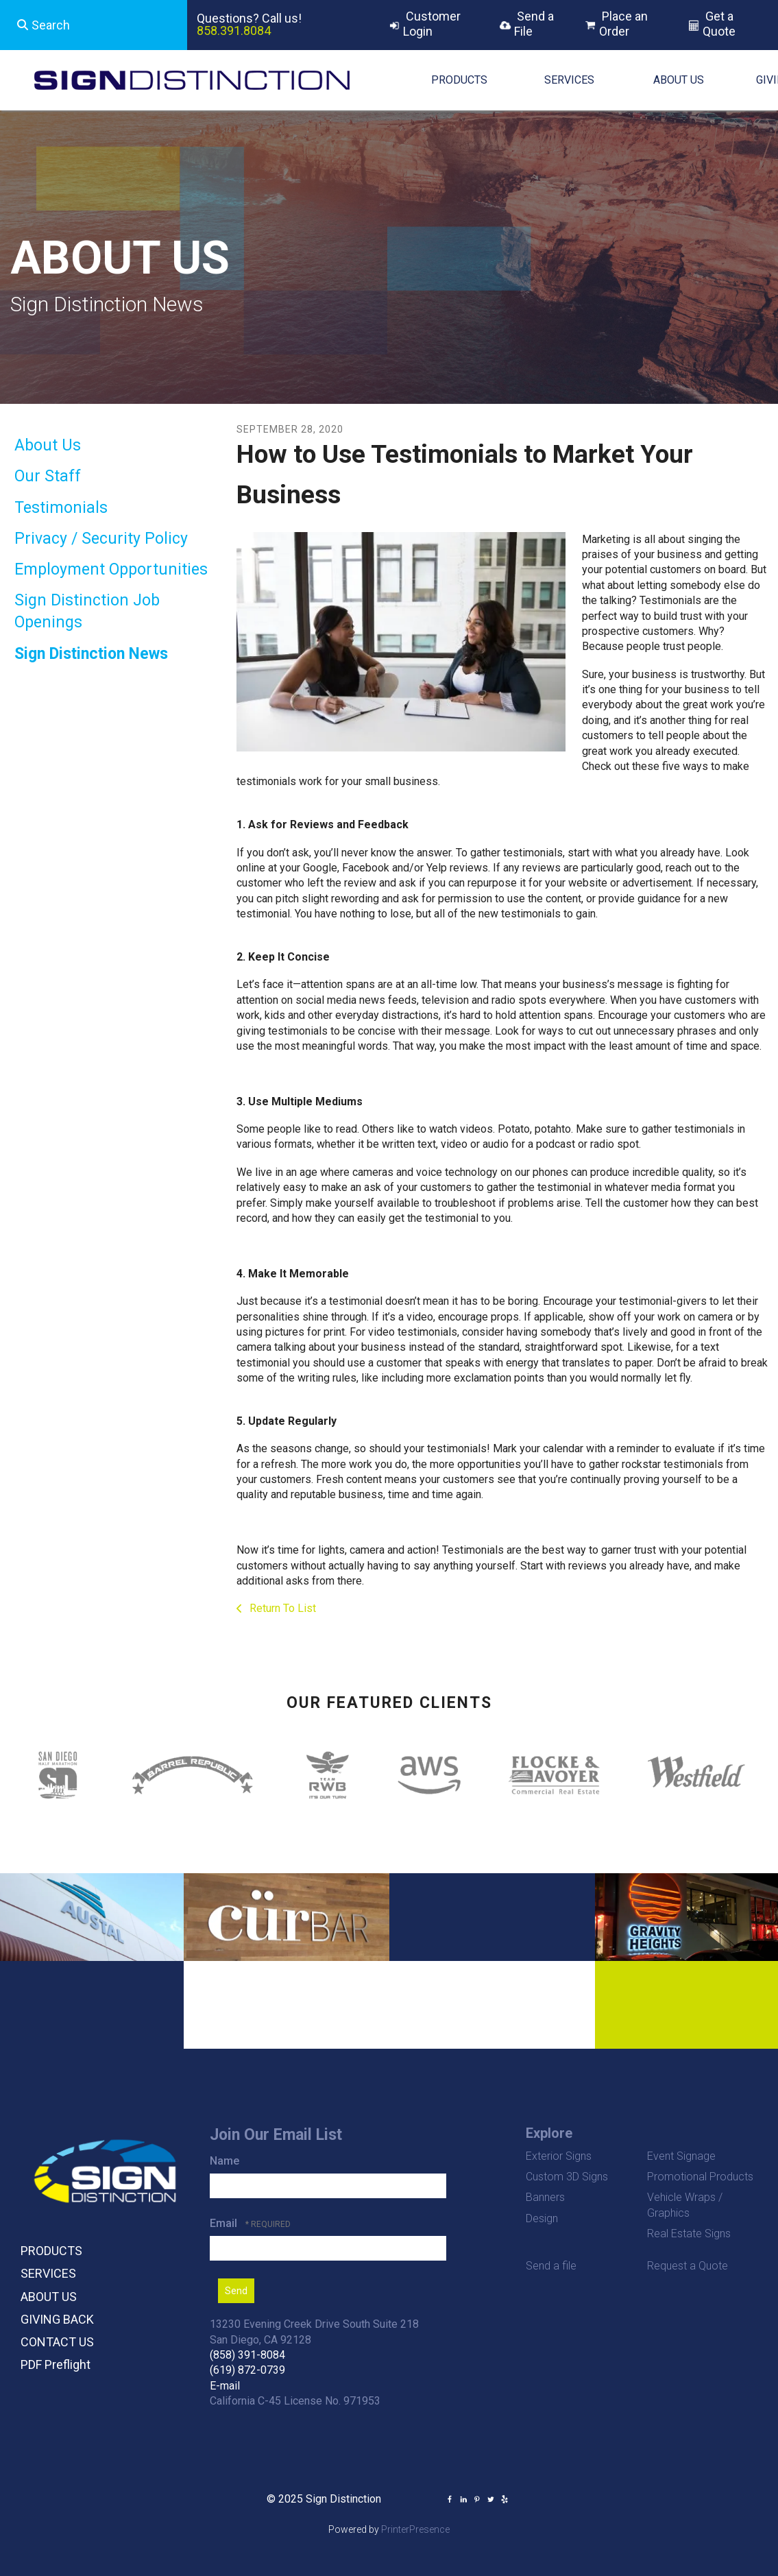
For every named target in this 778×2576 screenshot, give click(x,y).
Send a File (534, 23)
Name (224, 2160)
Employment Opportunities (111, 569)
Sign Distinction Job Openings (87, 611)
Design (542, 2218)
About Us (47, 445)
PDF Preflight (55, 2364)
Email (225, 2223)
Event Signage (681, 2156)
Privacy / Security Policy (101, 538)
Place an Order (623, 23)
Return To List (281, 1608)
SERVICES (569, 79)
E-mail (225, 2385)
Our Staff (47, 476)
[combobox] (94, 24)
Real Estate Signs (689, 2233)
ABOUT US (678, 79)
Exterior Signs (559, 2156)
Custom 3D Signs (567, 2176)
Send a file (551, 2265)
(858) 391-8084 (247, 2354)
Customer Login (432, 23)
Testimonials (61, 507)
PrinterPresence (415, 2529)
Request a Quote (687, 2265)
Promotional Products (700, 2176)
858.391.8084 (234, 30)
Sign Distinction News (91, 654)
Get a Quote (719, 23)
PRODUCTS (459, 79)
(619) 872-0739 (247, 2369)
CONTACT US (57, 2342)
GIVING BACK (57, 2319)
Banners (545, 2197)
